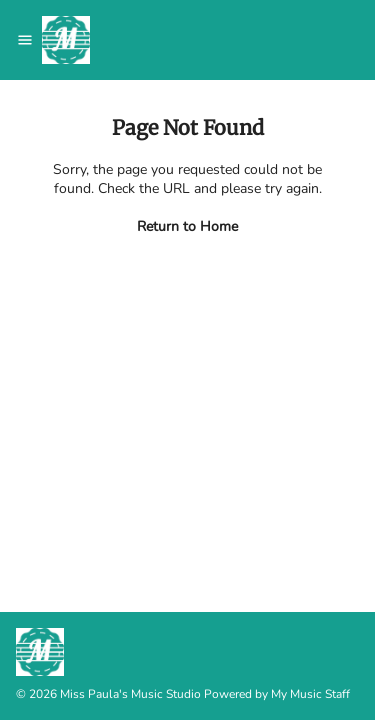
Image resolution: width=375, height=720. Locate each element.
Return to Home (187, 226)
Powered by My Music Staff (277, 694)
